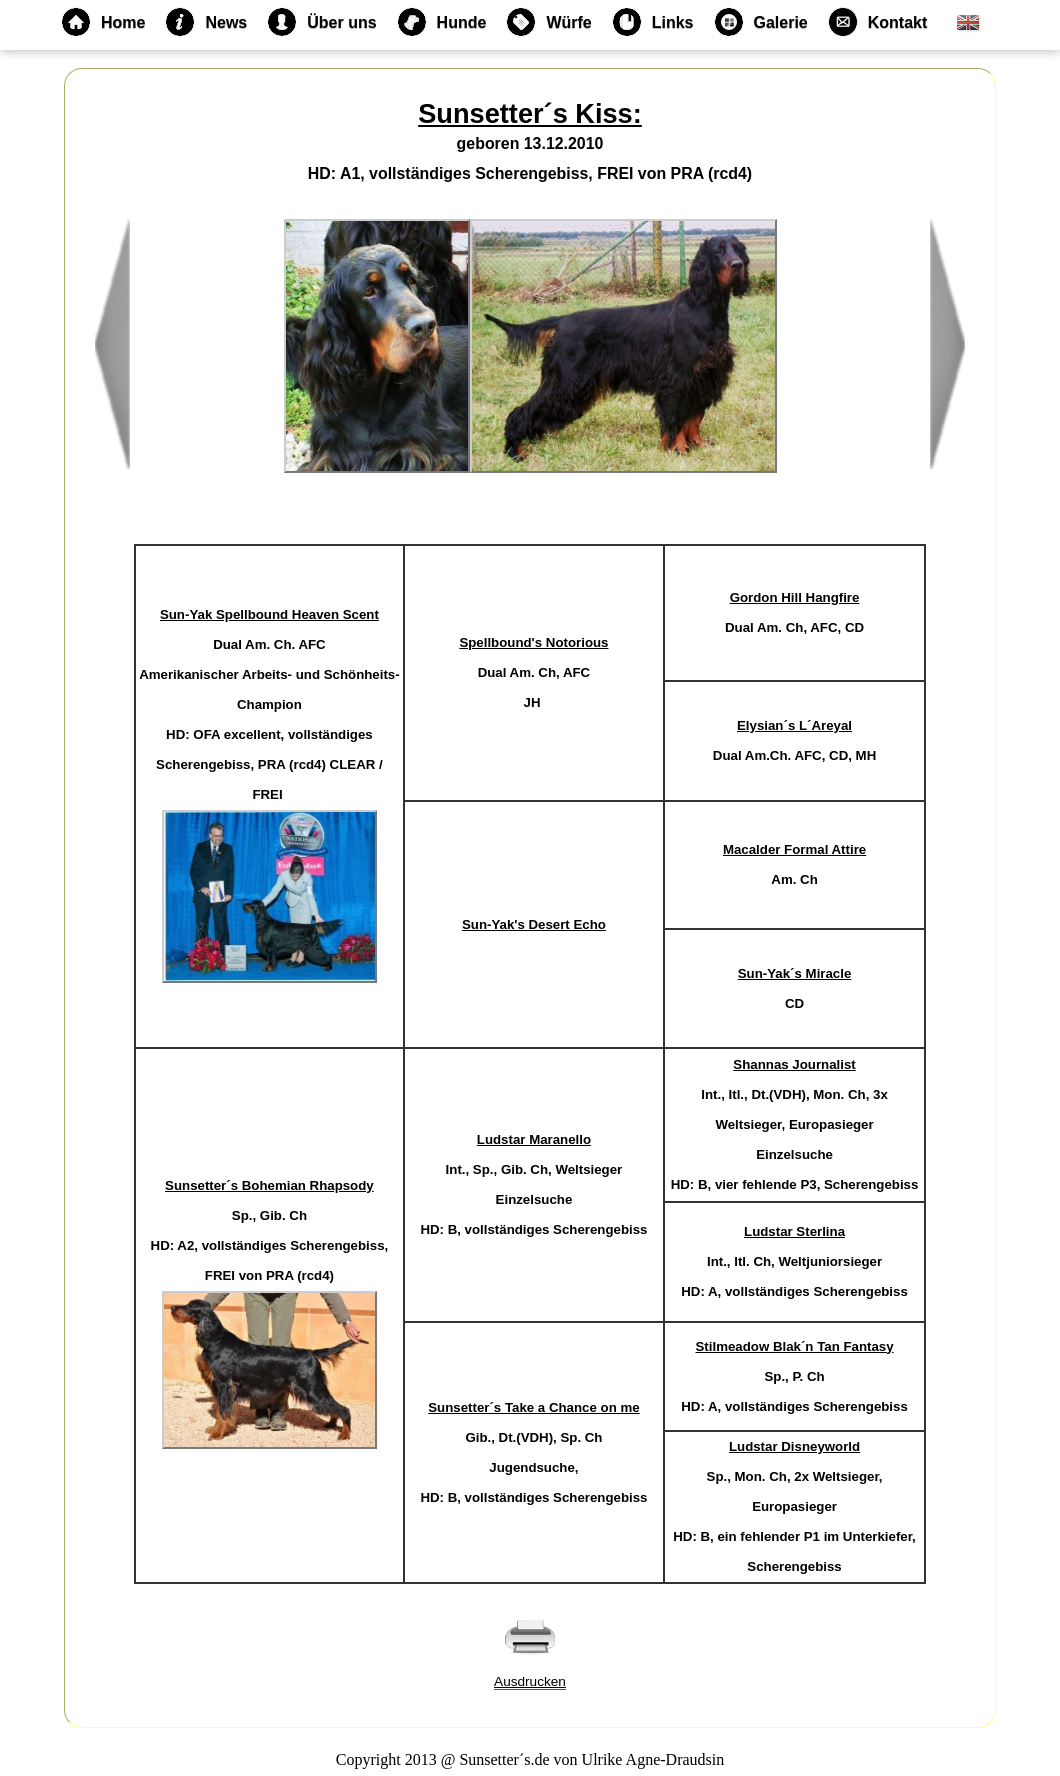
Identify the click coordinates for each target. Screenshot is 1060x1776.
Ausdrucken (530, 1681)
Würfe (548, 22)
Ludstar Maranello (534, 1139)
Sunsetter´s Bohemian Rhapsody (269, 1185)
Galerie (761, 22)
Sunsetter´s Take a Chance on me (533, 1407)
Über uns (321, 22)
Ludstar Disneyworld (794, 1446)
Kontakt (878, 22)
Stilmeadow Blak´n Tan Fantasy (795, 1346)
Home (103, 22)
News (206, 22)
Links (653, 22)
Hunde (442, 22)
